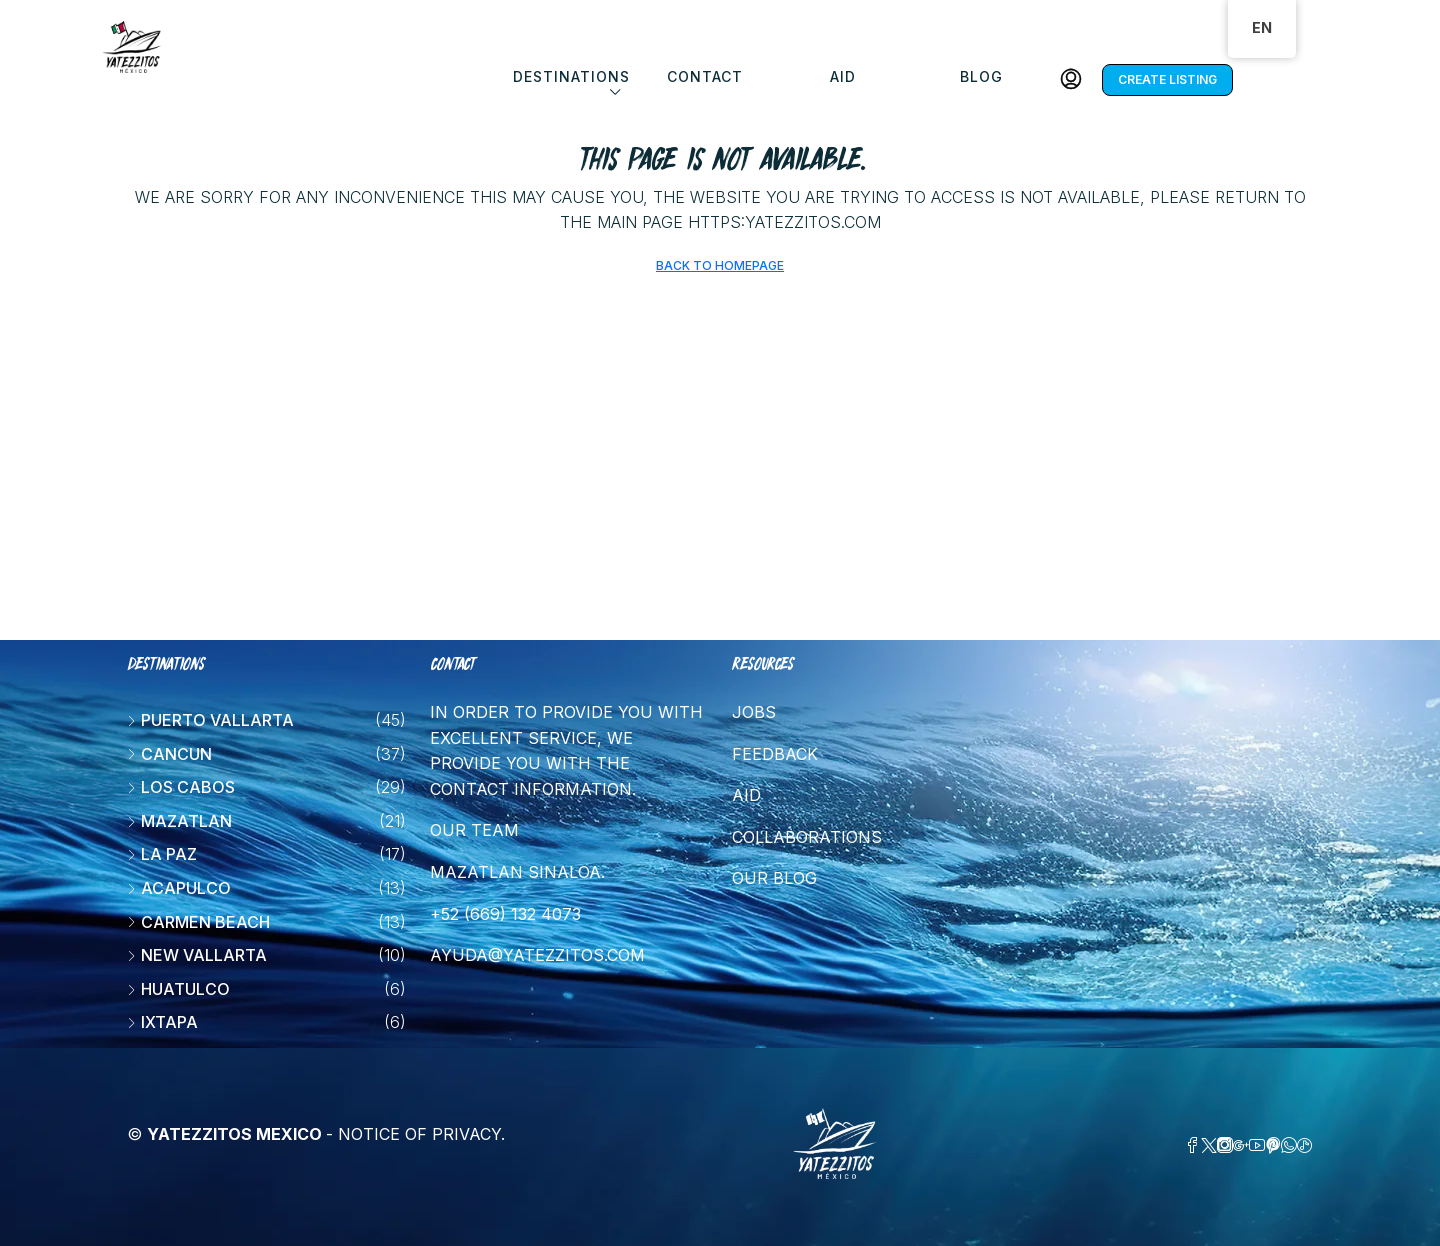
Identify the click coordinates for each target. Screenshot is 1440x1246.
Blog (981, 76)
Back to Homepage (720, 265)
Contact (705, 76)
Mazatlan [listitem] (179, 821)
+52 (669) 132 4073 (505, 914)
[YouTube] (1257, 1146)
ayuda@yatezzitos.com (537, 955)
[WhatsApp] (1289, 1146)
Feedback (775, 754)
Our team (474, 830)
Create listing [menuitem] (1167, 79)
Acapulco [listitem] (179, 888)
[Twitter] (1209, 1146)
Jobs (754, 712)
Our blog (774, 878)
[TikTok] (1305, 1146)
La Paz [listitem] (162, 854)
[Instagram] (1225, 1146)
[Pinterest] (1273, 1146)
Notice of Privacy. (421, 1134)
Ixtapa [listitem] (162, 1022)
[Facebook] (1193, 1146)
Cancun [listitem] (169, 754)
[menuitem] (1071, 80)
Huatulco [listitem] (178, 989)
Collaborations (807, 837)
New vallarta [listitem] (197, 955)
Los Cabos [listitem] (181, 787)
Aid (843, 76)
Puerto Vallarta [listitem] (210, 720)
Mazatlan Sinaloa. (517, 872)
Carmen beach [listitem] (198, 922)
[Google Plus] (1241, 1146)
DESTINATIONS (571, 76)
